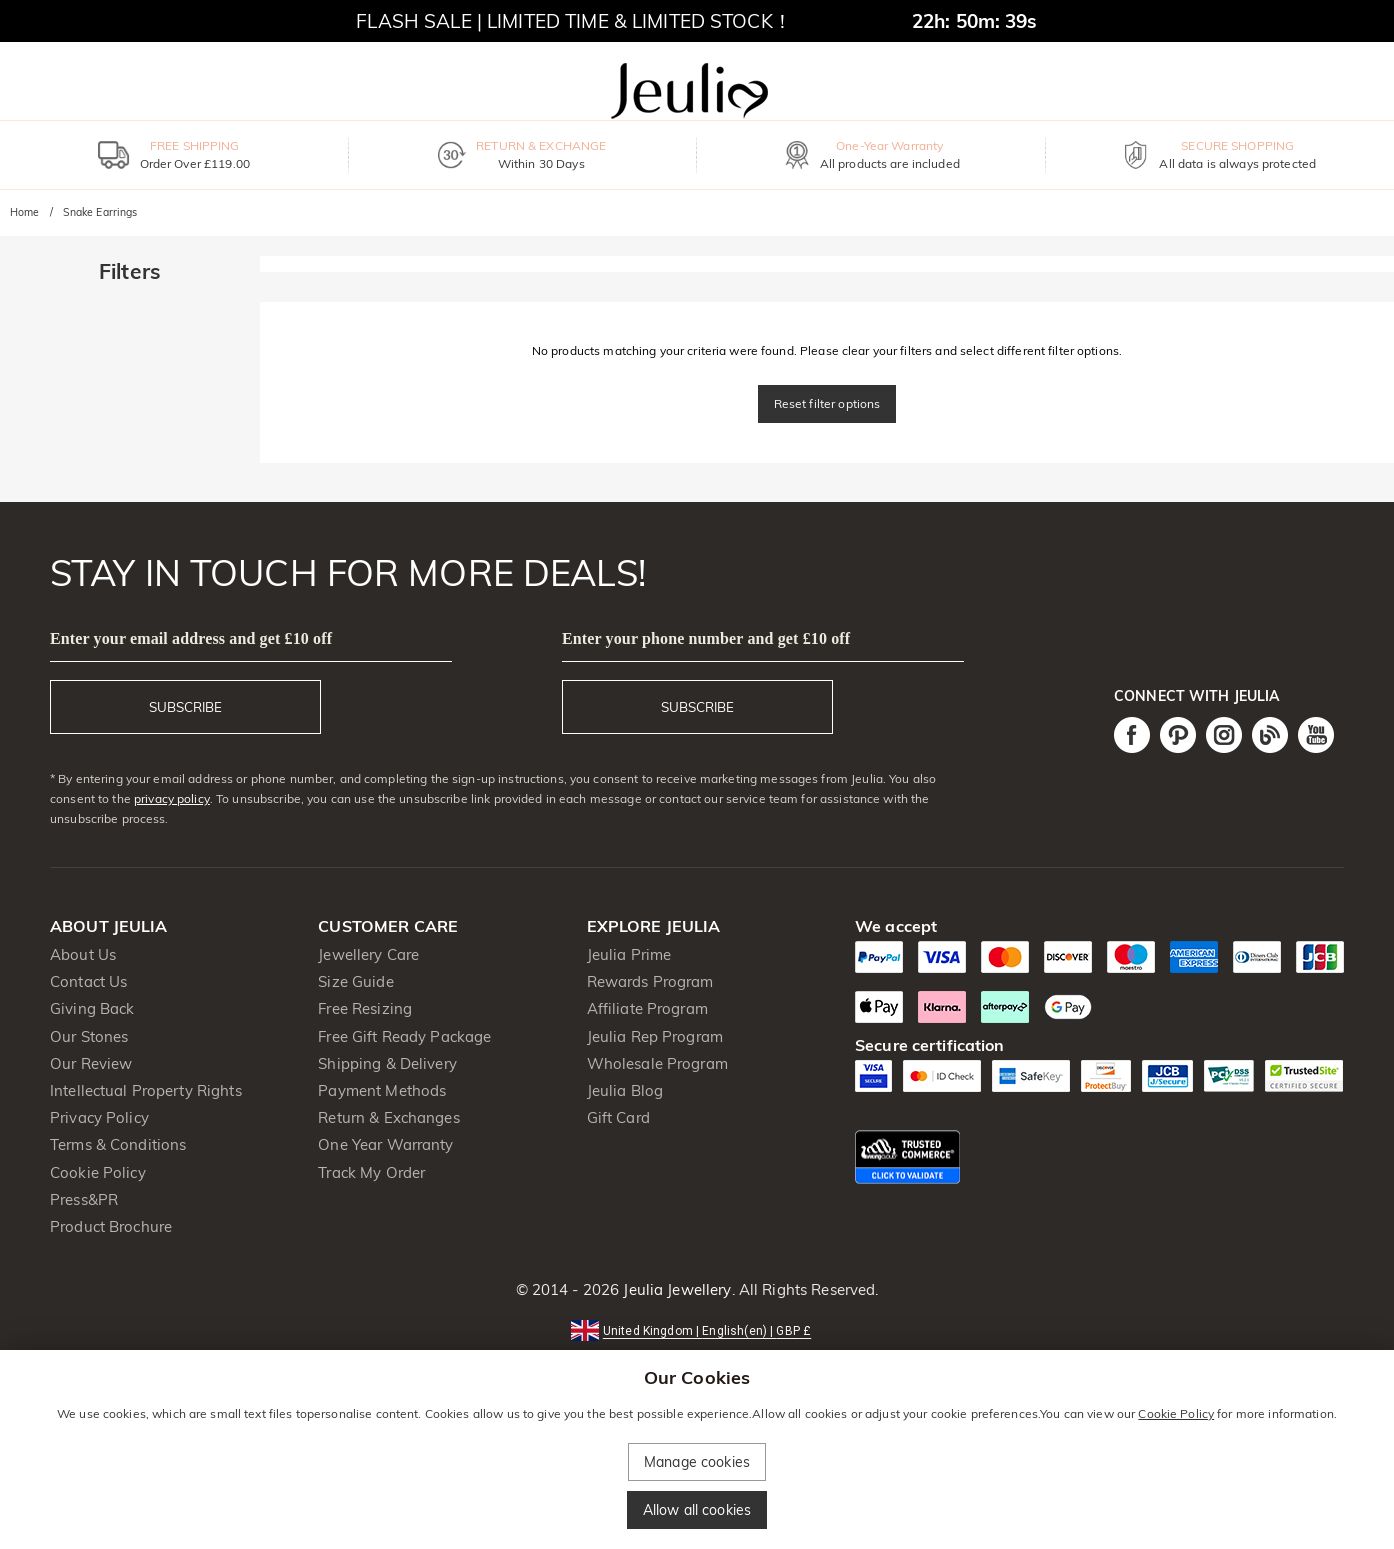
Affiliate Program (647, 1008)
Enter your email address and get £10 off (191, 638)
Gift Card (618, 1117)
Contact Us (88, 981)
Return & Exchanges (388, 1117)
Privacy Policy (99, 1117)
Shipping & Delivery (387, 1063)
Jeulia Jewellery (675, 1289)
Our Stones (89, 1036)
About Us (83, 954)
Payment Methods (382, 1090)
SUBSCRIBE (185, 707)
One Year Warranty (385, 1144)
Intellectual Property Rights (146, 1090)
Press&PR (84, 1199)
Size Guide (355, 981)
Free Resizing (365, 1008)
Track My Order (371, 1172)
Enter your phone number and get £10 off (706, 638)
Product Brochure (111, 1226)
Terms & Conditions (118, 1144)
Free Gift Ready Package (404, 1036)
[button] (697, 1329)
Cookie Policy (98, 1172)
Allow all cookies (697, 1510)
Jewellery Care (368, 954)
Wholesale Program (657, 1063)
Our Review (91, 1063)
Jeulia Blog (625, 1090)
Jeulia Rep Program (655, 1036)
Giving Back (92, 1008)
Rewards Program (650, 981)
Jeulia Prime (629, 954)
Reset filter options (827, 403)
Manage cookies (697, 1462)
